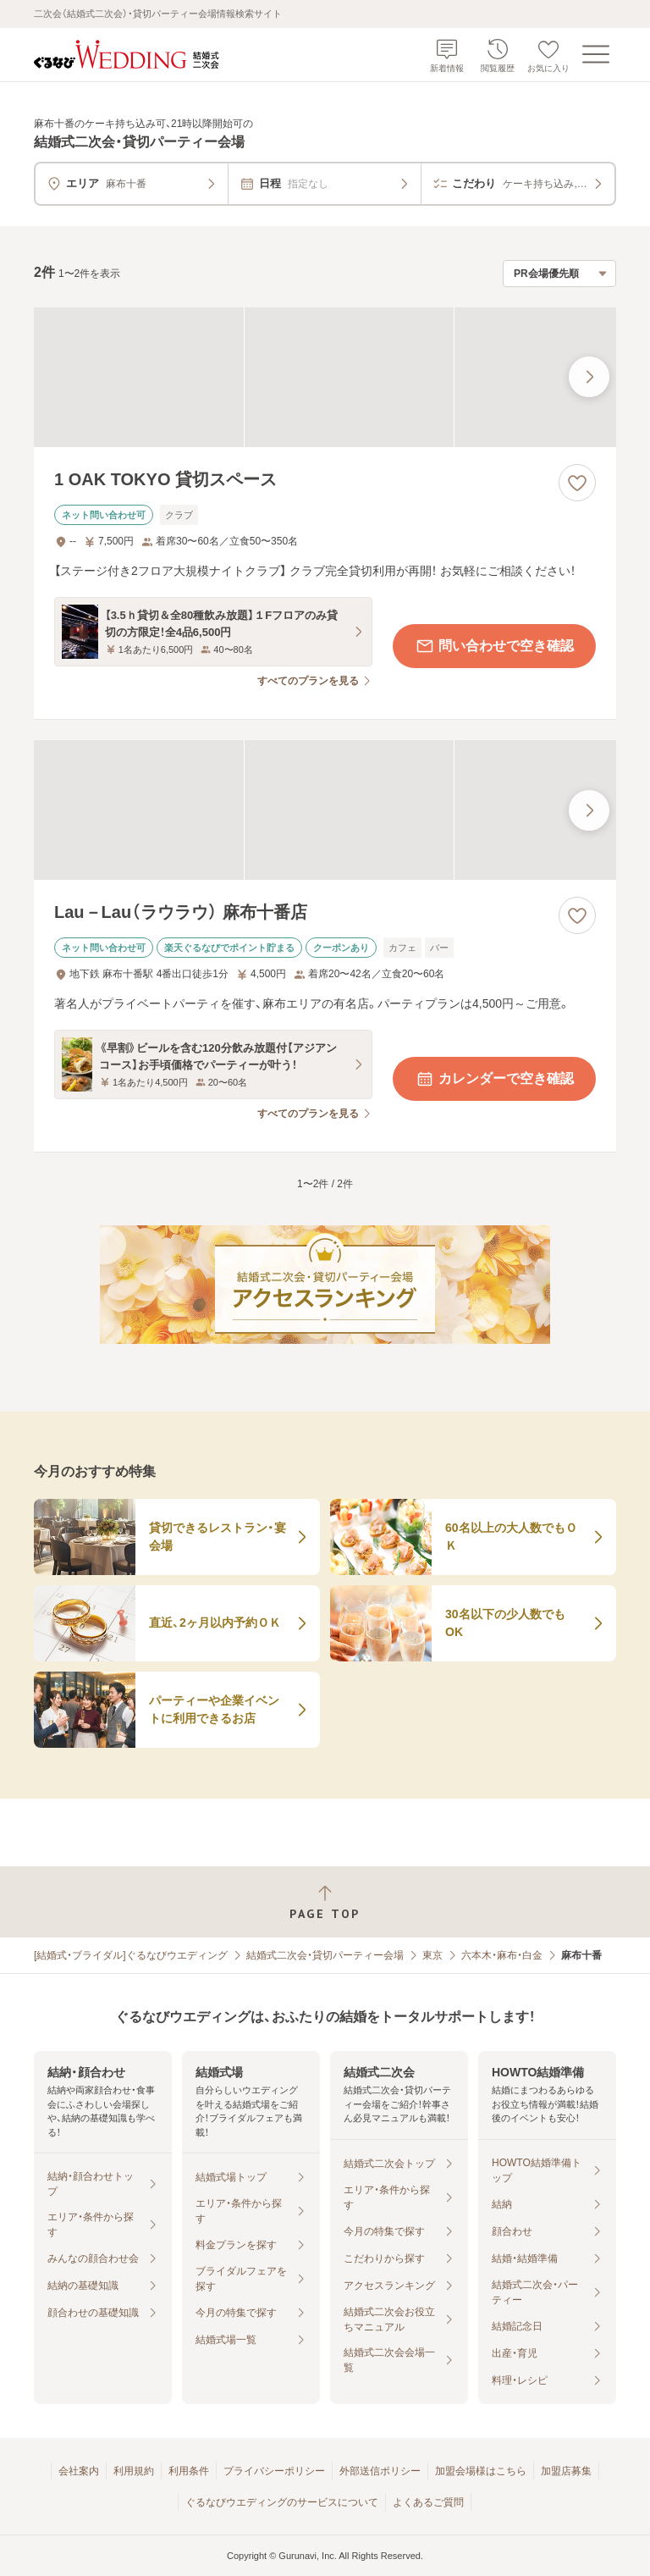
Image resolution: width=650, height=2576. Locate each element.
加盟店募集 (566, 2471)
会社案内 (78, 2471)
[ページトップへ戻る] (325, 1902)
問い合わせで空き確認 (494, 646)
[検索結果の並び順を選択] (559, 273)
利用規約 (133, 2471)
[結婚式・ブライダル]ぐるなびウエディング (131, 1955)
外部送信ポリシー (380, 2471)
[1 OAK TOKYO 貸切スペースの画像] (325, 377)
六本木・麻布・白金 (502, 1955)
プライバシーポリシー (274, 2471)
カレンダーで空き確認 (494, 1079)
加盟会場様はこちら (480, 2471)
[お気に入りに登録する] (577, 482)
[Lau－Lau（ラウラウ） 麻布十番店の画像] (325, 810)
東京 (432, 1955)
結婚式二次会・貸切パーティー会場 (325, 1955)
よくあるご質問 (428, 2502)
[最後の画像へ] (589, 377)
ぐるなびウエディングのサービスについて (281, 2502)
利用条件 (188, 2471)
